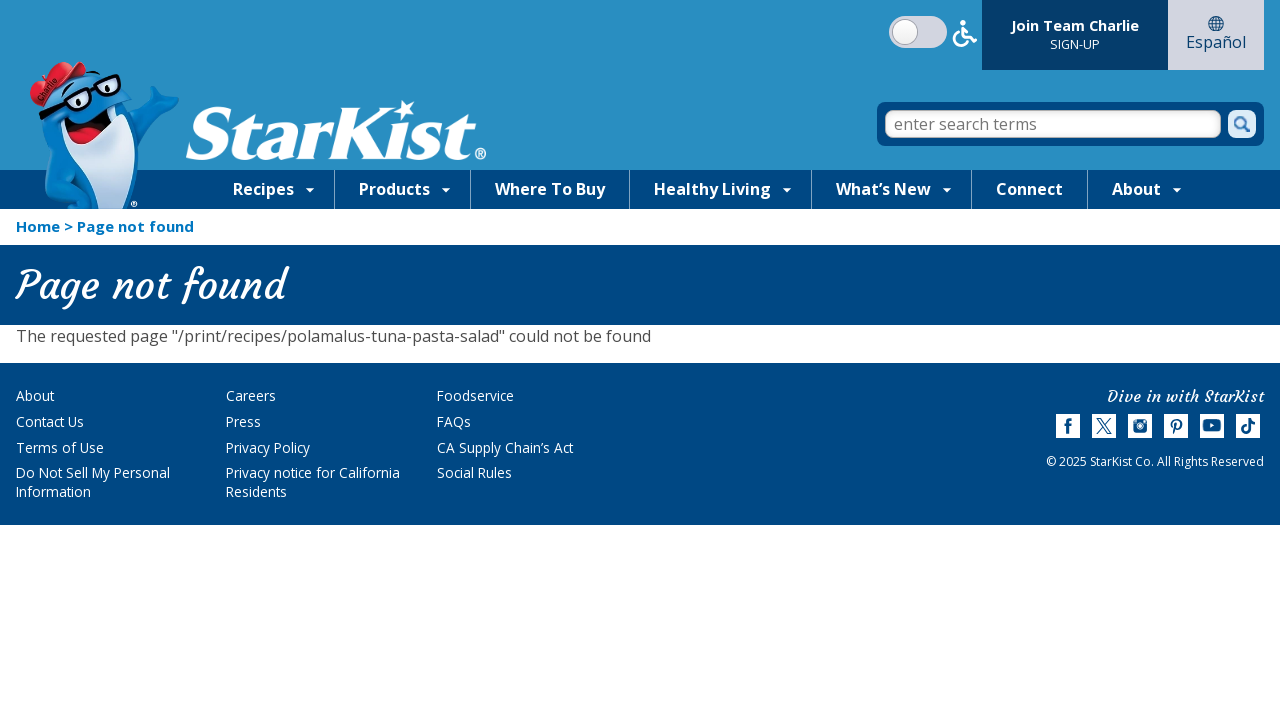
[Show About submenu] (1177, 189)
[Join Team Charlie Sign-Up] (1075, 35)
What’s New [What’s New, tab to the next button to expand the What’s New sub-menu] (883, 189)
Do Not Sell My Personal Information (93, 482)
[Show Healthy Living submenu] (787, 189)
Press (243, 421)
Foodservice (475, 395)
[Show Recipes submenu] (310, 189)
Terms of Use (60, 447)
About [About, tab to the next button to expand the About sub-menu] (1136, 189)
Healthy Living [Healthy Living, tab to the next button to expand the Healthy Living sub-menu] (712, 189)
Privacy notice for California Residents (313, 482)
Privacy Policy (268, 447)
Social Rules (474, 472)
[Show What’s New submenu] (947, 189)
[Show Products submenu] (446, 189)
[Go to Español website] (1216, 35)
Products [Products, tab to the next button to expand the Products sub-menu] (394, 189)
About (35, 395)
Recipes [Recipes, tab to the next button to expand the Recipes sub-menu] (263, 189)
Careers (251, 395)
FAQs (454, 421)
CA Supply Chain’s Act (505, 447)
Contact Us (50, 421)
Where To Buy (550, 189)
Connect (1029, 189)
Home (38, 226)
